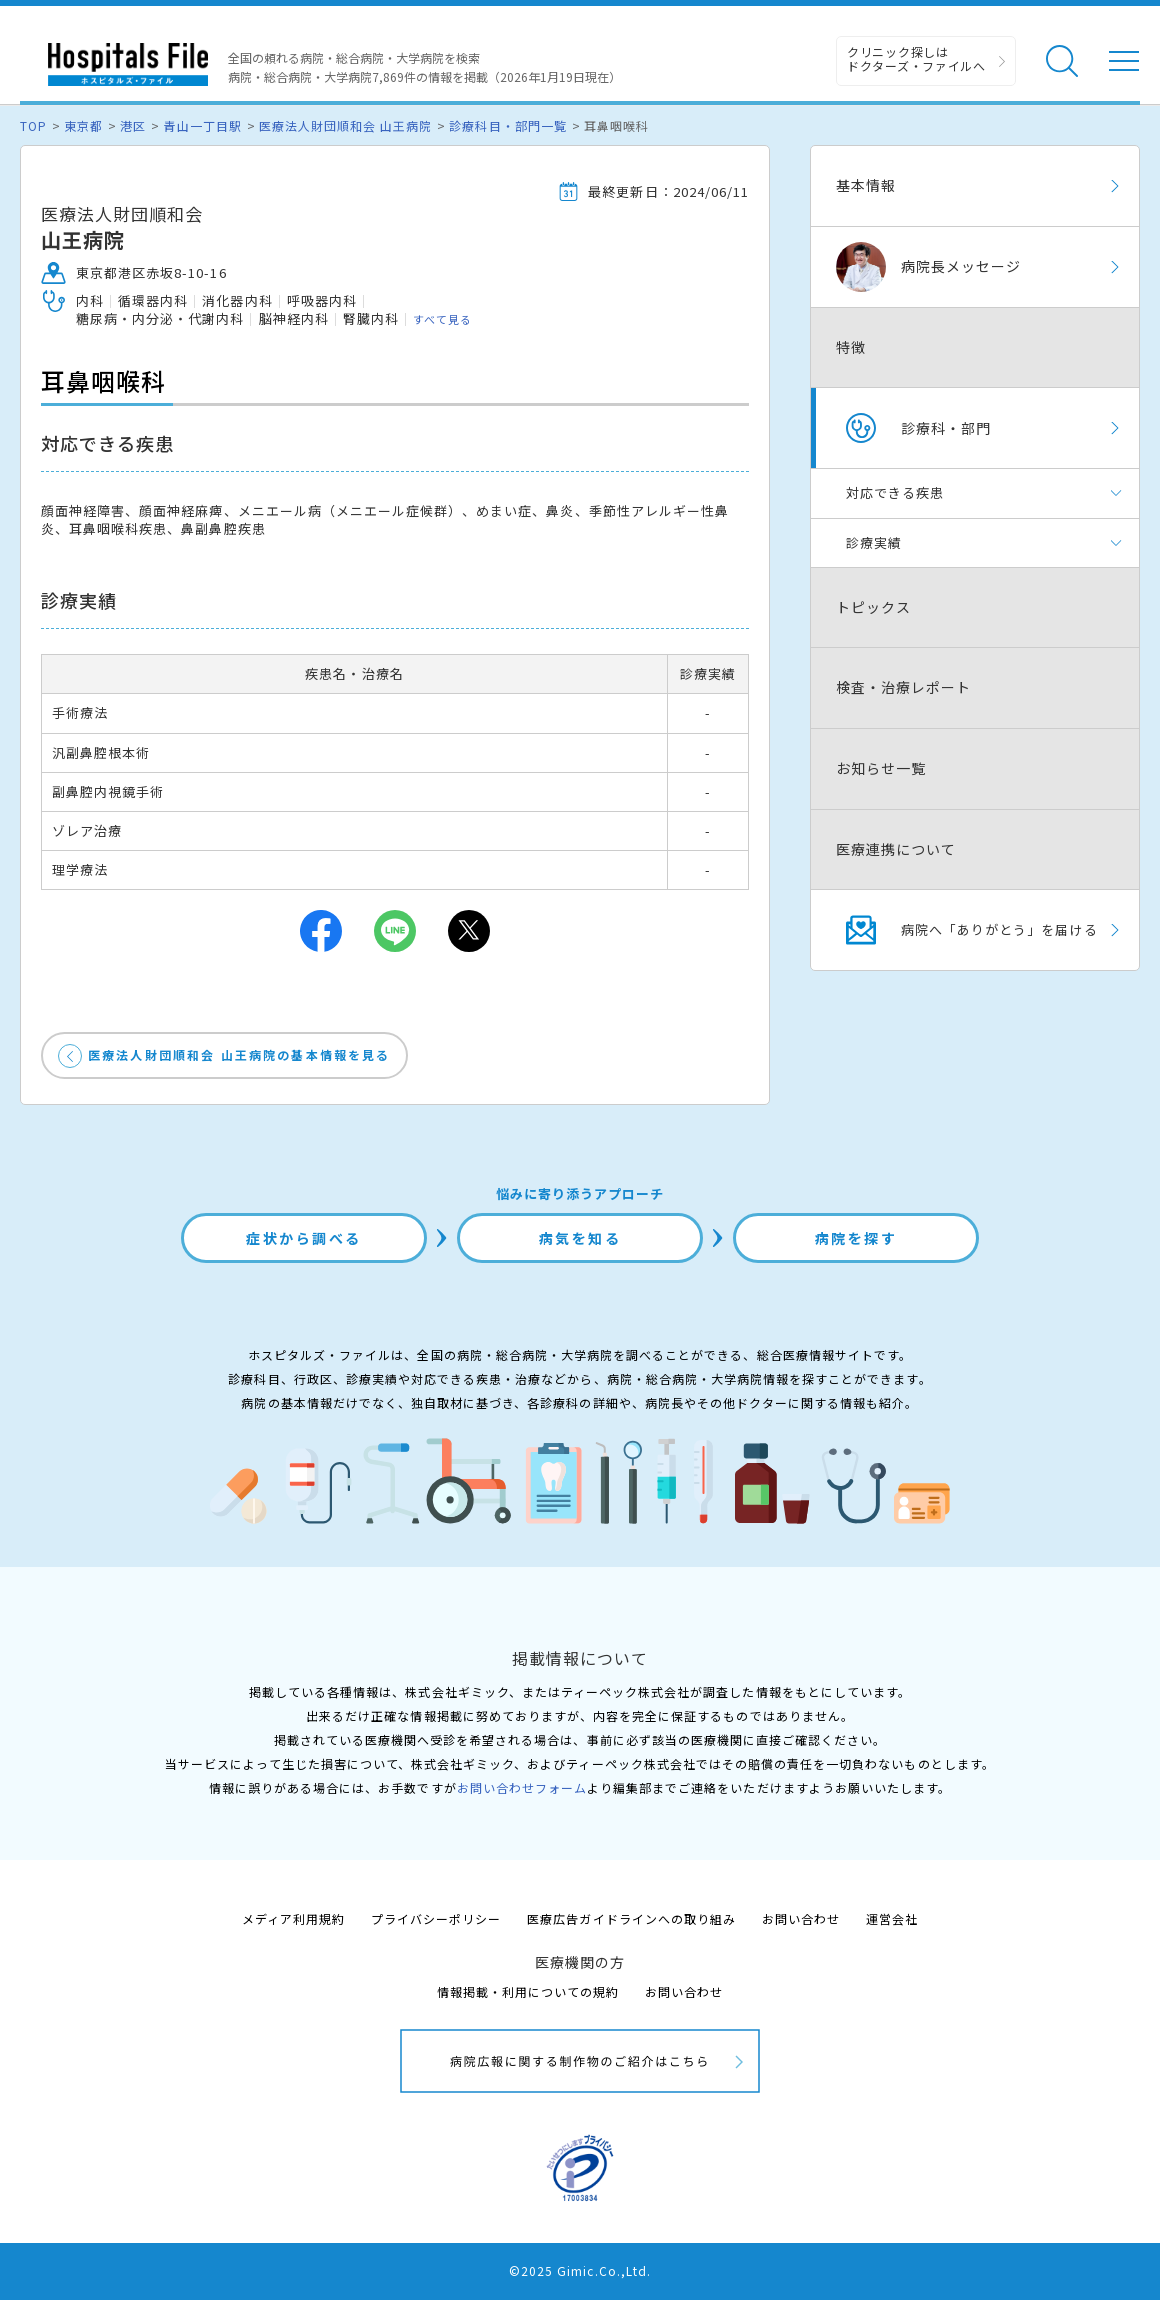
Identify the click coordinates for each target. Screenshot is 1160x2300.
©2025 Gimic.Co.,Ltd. (580, 2270)
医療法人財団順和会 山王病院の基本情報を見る (239, 1054)
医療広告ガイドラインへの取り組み (631, 1918)
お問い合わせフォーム (522, 1787)
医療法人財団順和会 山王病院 (346, 125)
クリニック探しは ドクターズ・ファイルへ (916, 58)
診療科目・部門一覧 (507, 125)
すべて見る (442, 319)
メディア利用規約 (293, 1918)
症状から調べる (304, 1238)
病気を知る (580, 1238)
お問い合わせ (801, 1918)
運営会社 (892, 1918)
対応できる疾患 (895, 492)
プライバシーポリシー (436, 1918)
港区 (133, 125)
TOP (33, 125)
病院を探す (856, 1238)
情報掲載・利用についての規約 (528, 1991)
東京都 (83, 125)
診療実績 (874, 542)
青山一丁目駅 (202, 125)
